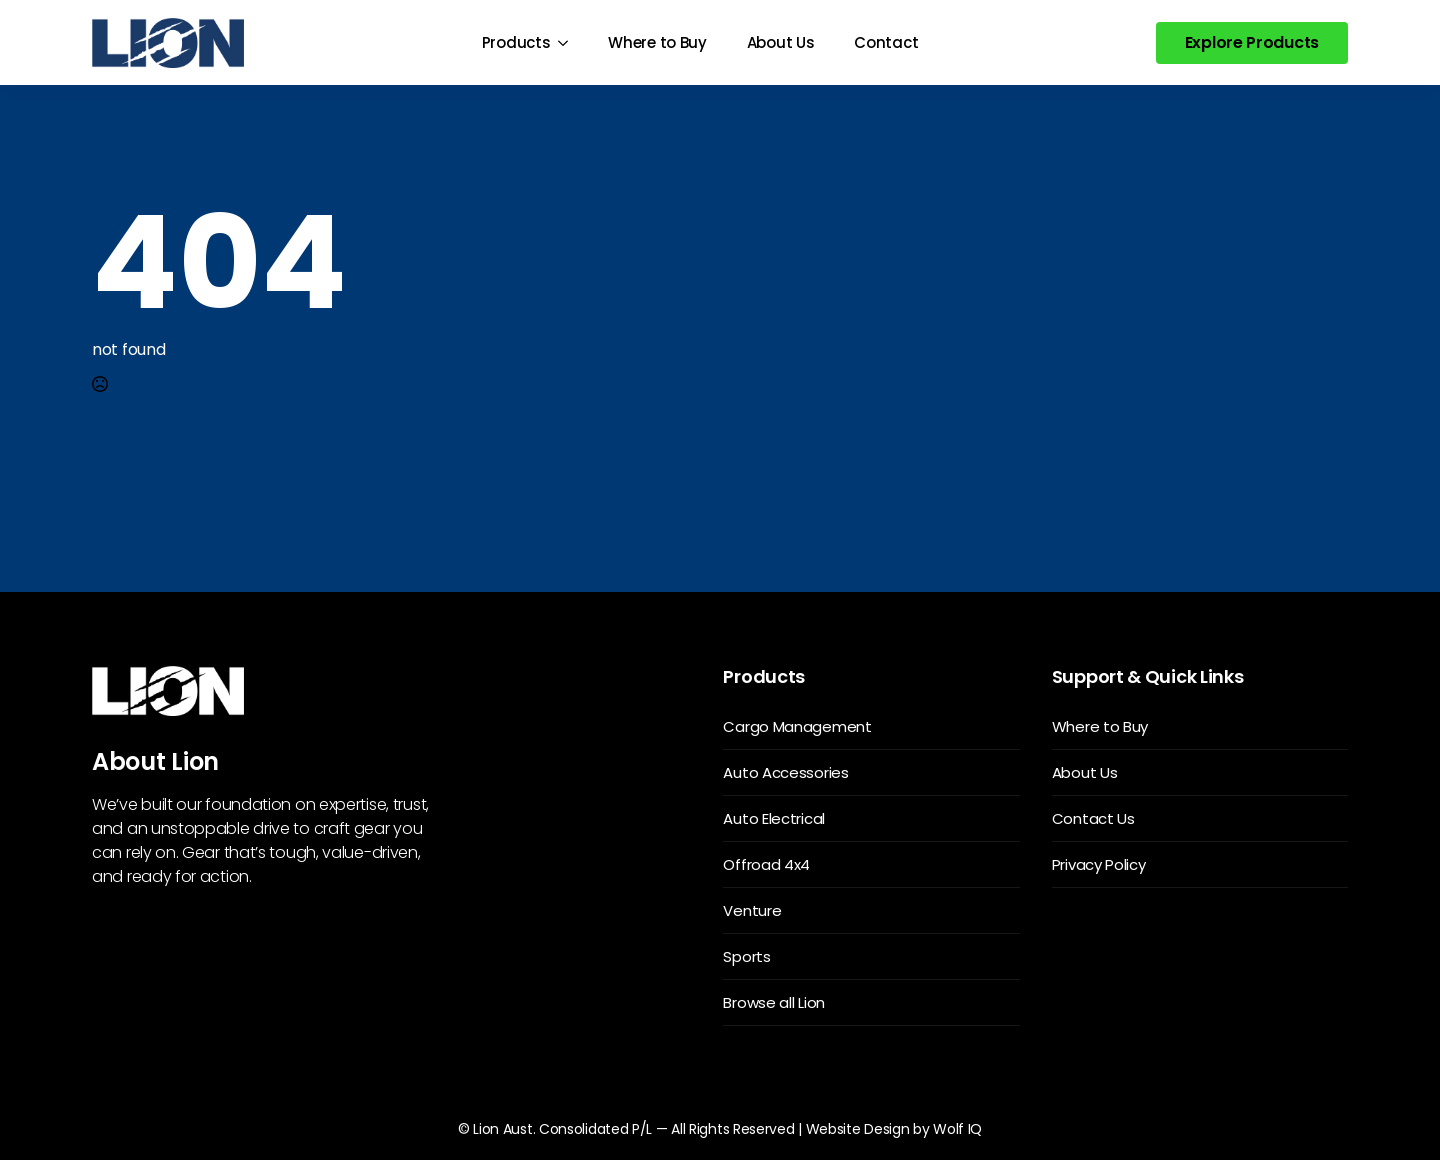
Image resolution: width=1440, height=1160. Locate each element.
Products (516, 42)
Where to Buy (657, 42)
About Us (781, 42)
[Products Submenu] (569, 42)
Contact (886, 42)
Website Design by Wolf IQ (894, 1129)
